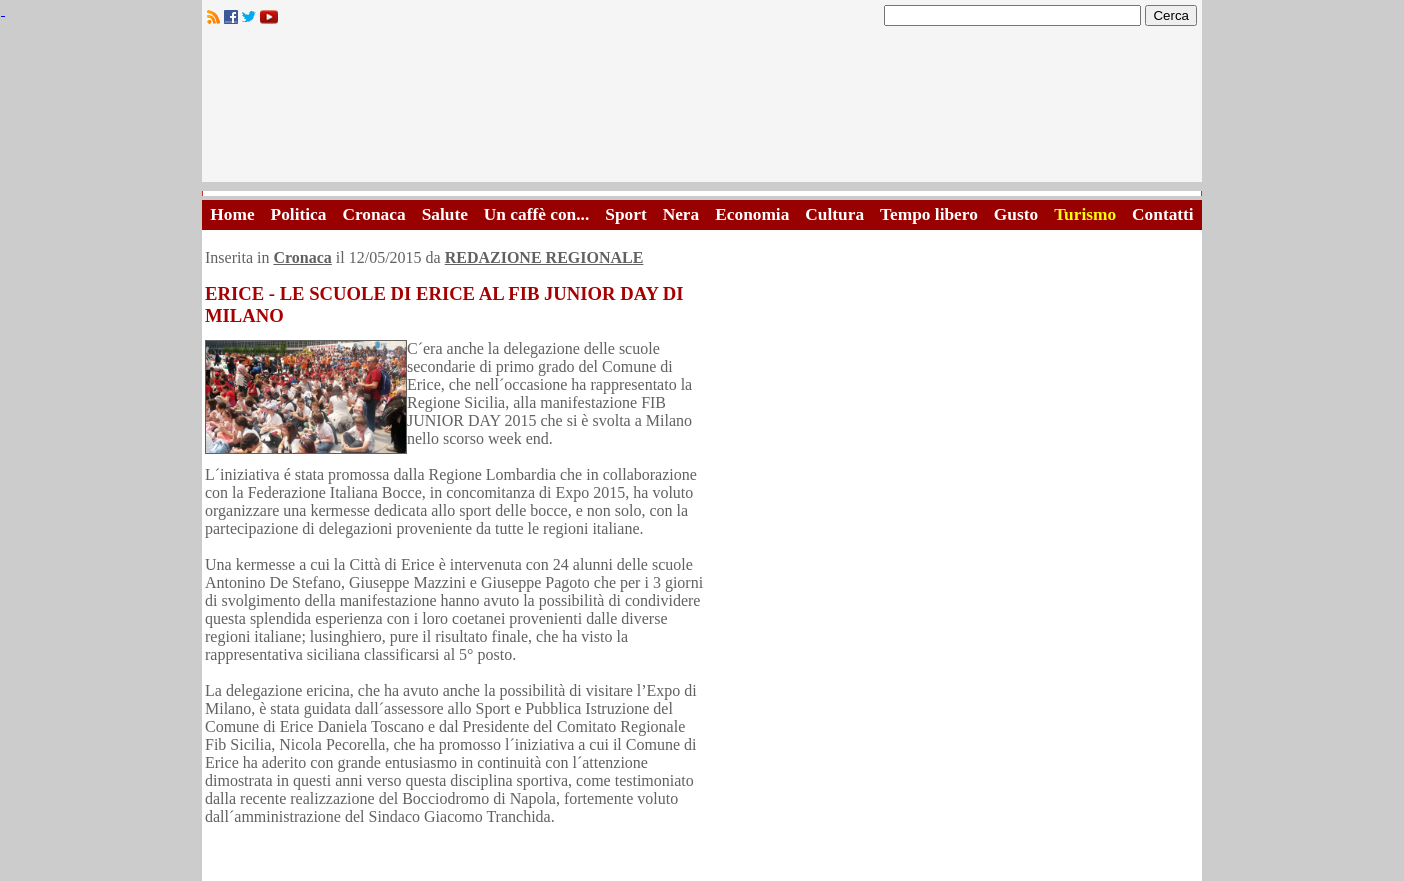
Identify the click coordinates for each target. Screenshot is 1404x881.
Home (232, 214)
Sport (625, 214)
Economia (752, 214)
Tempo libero (929, 214)
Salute (445, 214)
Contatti (1163, 214)
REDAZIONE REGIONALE (544, 257)
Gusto (1016, 214)
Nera (681, 214)
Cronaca (373, 214)
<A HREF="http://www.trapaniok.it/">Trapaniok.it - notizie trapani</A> (702, 109)
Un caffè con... (536, 214)
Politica (299, 214)
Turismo (1085, 214)
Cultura (834, 214)
